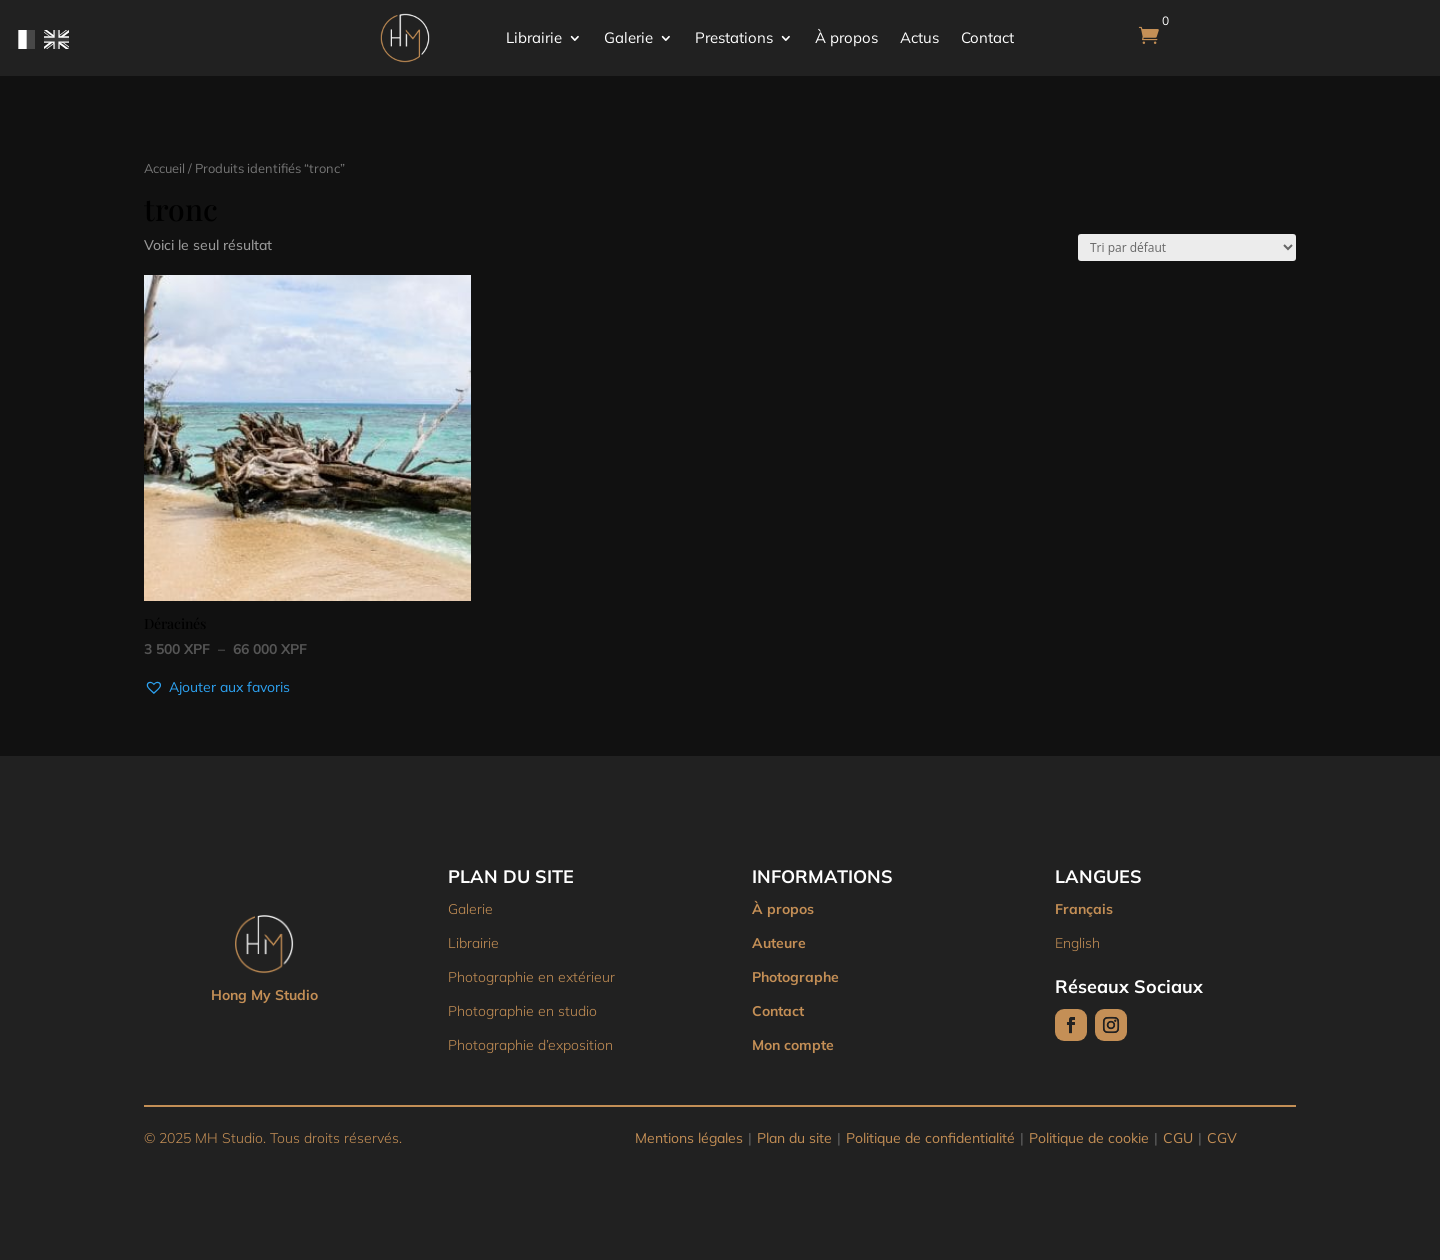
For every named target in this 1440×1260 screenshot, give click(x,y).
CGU (1178, 1138)
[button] (217, 688)
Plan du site (794, 1138)
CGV (1222, 1138)
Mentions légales (689, 1138)
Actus (919, 37)
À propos (846, 37)
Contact (987, 37)
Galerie (628, 37)
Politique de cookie (1089, 1138)
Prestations (734, 37)
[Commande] (1187, 247)
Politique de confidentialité (930, 1138)
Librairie (534, 37)
